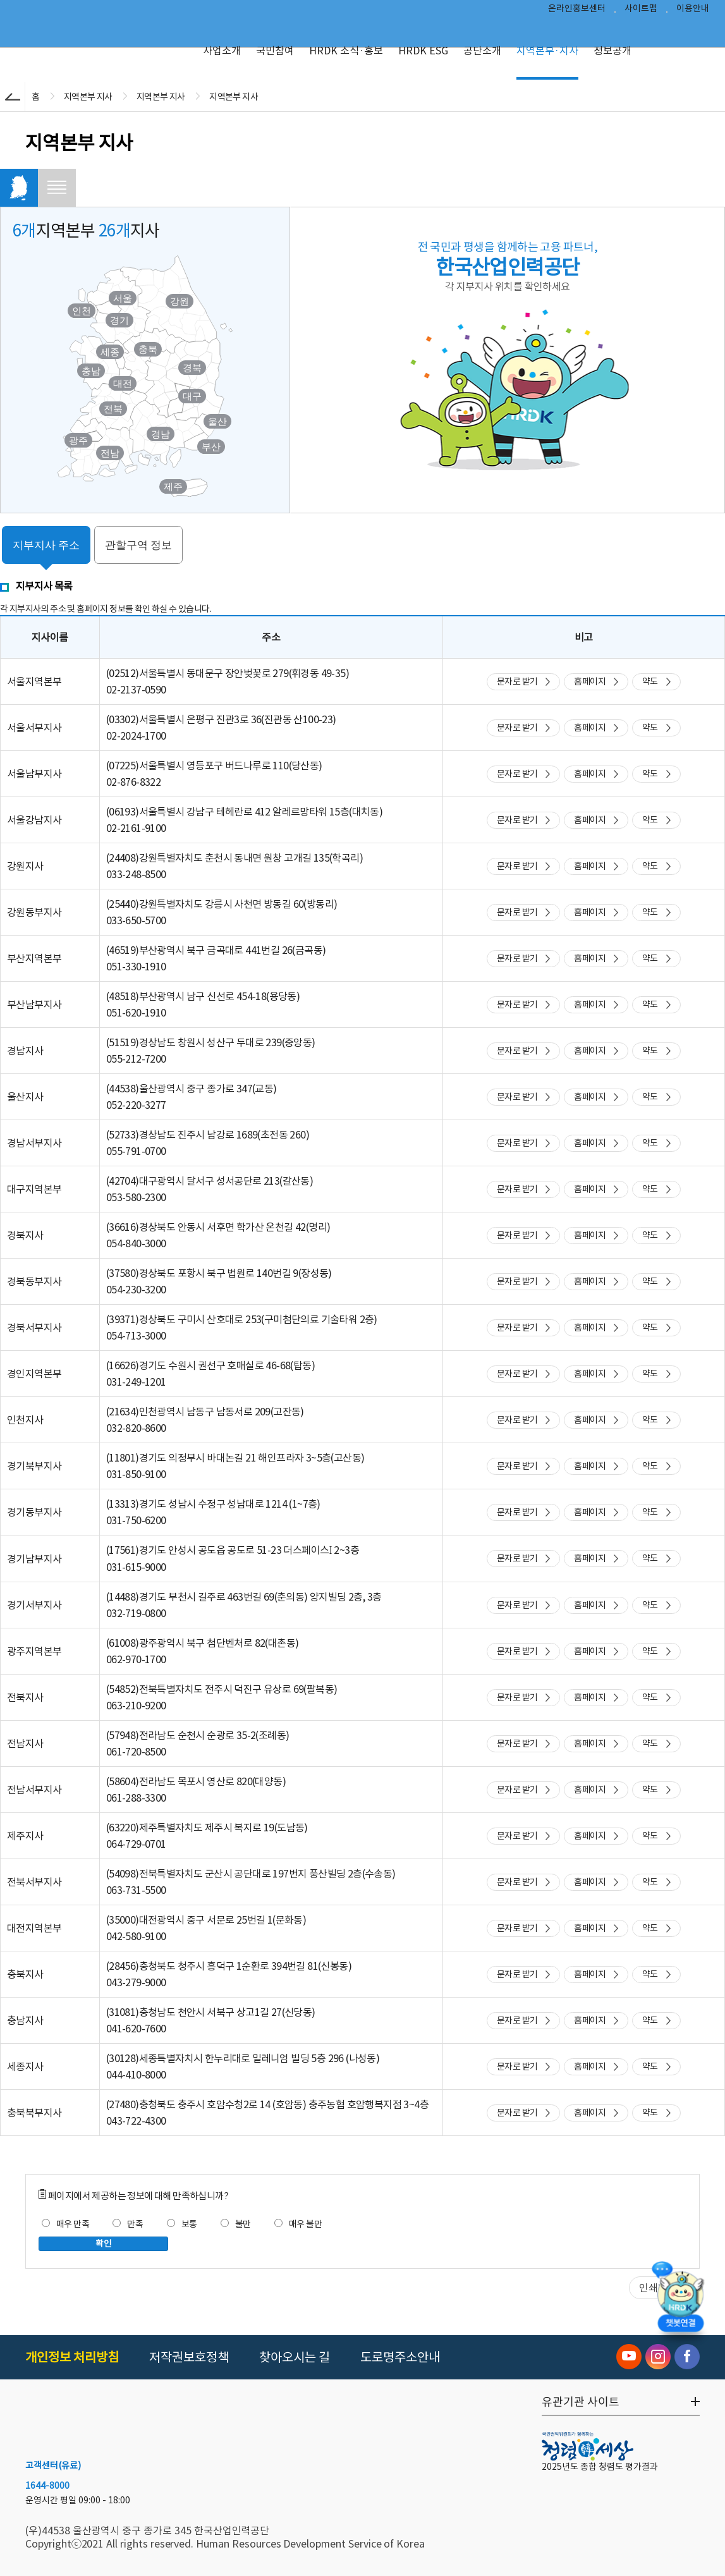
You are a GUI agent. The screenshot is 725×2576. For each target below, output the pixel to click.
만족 (128, 2224)
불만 (236, 2224)
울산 (217, 421)
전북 (113, 408)
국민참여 (275, 50)
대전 (122, 383)
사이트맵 (640, 10)
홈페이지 (590, 681)
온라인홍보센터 (577, 10)
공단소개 (482, 50)
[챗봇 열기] (681, 2303)
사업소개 (222, 50)
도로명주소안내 (400, 2357)
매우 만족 (65, 2224)
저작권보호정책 (189, 2357)
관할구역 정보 (139, 545)
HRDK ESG (423, 50)
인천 (81, 310)
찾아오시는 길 (294, 2357)
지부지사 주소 (46, 545)
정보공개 (612, 50)
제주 (173, 486)
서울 (122, 298)
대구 (192, 396)
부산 (211, 446)
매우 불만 (298, 2224)
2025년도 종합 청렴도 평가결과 (600, 2466)
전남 (110, 453)
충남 (91, 370)
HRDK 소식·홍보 (346, 50)
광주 (78, 440)
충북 (147, 349)
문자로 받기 (517, 681)
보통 (182, 2224)
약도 (650, 681)
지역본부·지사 (547, 50)
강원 (179, 301)
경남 (160, 434)
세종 (110, 351)
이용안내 (692, 10)
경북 (192, 367)
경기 (119, 320)
